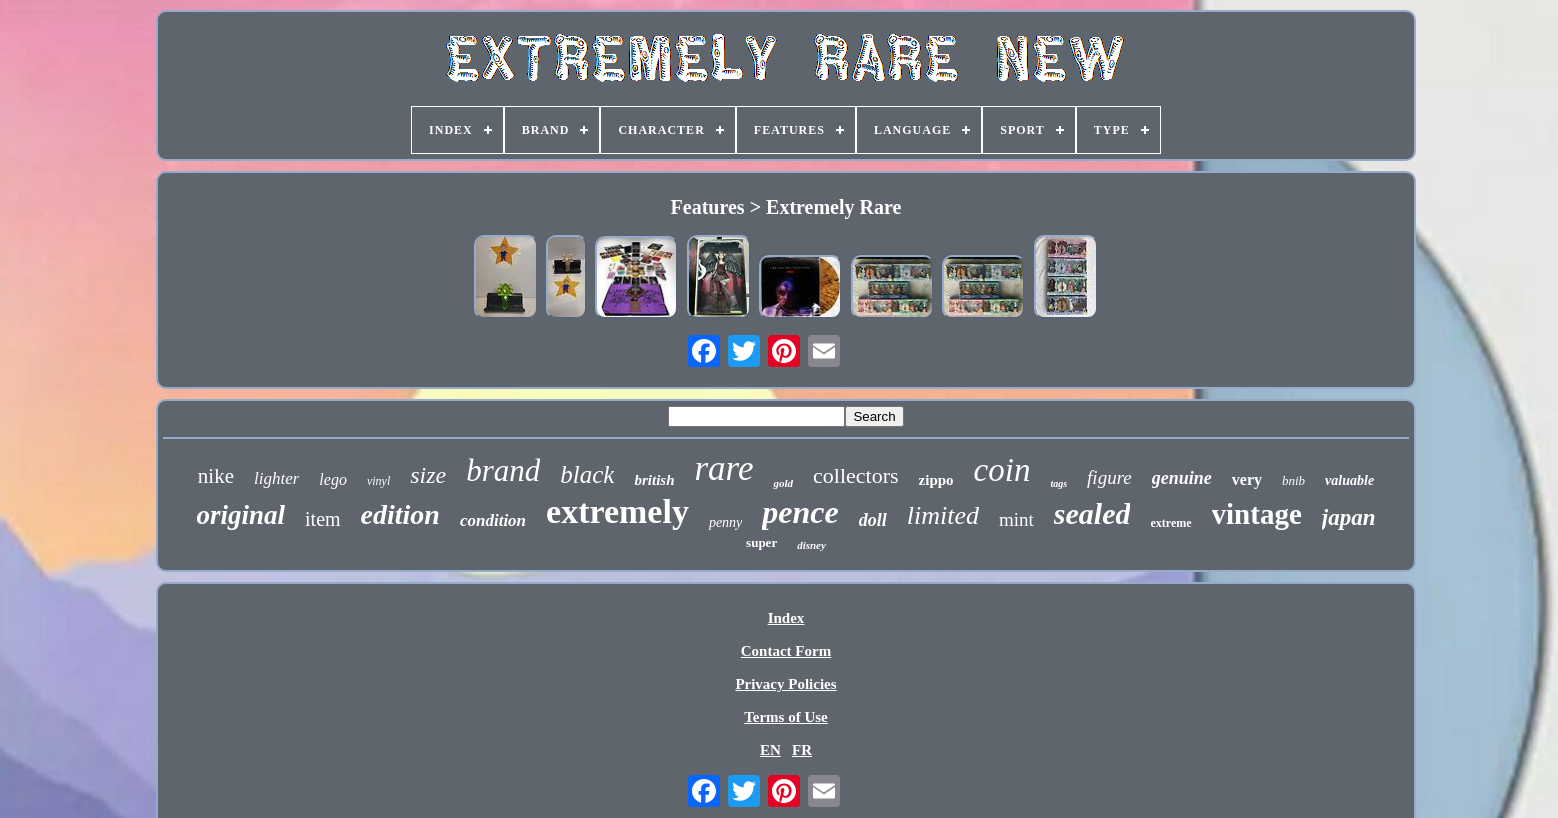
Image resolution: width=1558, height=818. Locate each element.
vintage (1257, 514)
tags (1058, 483)
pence (800, 512)
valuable (1349, 480)
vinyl (378, 481)
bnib (1293, 480)
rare (723, 468)
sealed (1092, 513)
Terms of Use (786, 717)
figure (1109, 477)
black (587, 474)
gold (783, 483)
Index (786, 618)
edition (400, 514)
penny (725, 522)
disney (811, 545)
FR (802, 750)
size (428, 475)
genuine (1182, 478)
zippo (936, 480)
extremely (617, 511)
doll (873, 520)
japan (1349, 517)
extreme (1170, 523)
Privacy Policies (785, 684)
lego (333, 479)
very (1247, 479)
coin (1002, 470)
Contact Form (786, 651)
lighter (276, 478)
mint (1016, 519)
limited (943, 515)
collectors (856, 475)
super (761, 542)
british (654, 480)
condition (493, 520)
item (323, 519)
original (241, 515)
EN (770, 750)
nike (216, 476)
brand (503, 470)
